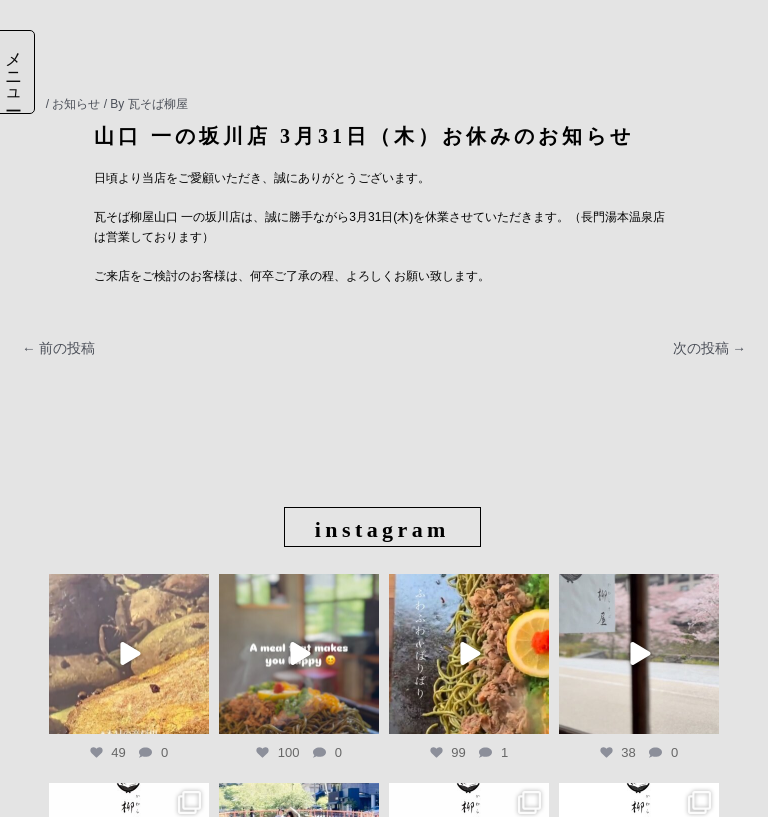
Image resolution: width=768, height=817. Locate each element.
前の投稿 (58, 348)
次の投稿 (709, 348)
